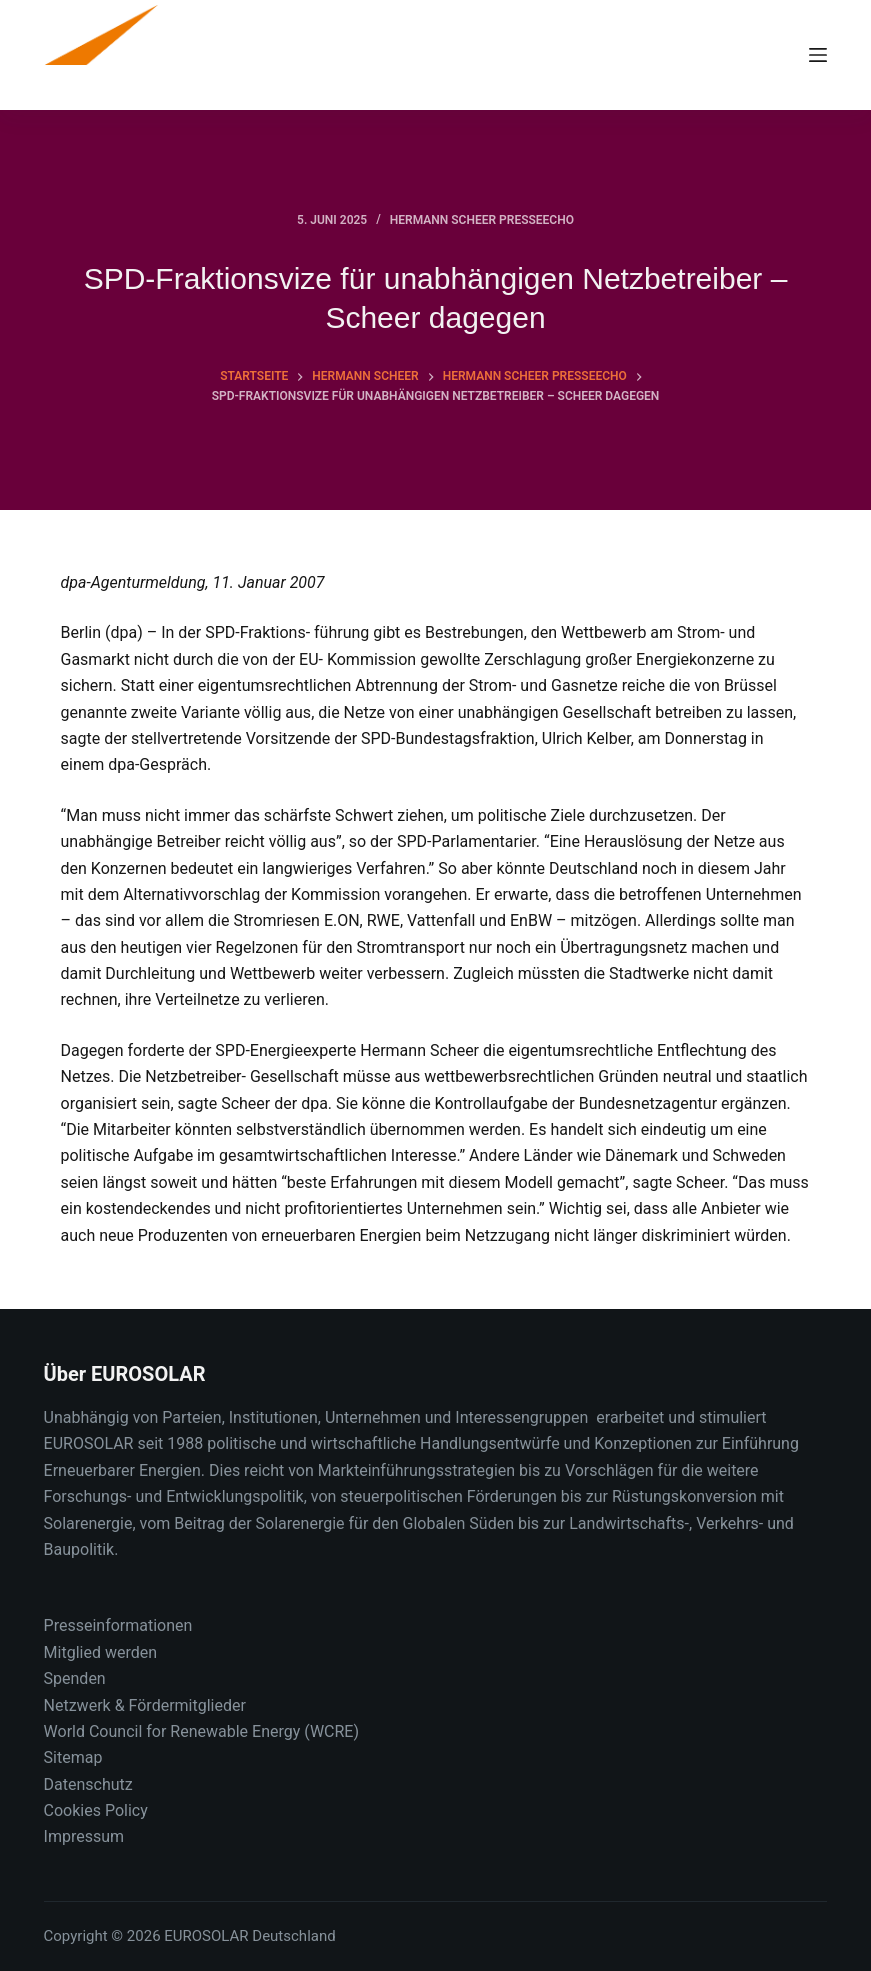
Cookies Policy (96, 1810)
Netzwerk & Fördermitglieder (145, 1705)
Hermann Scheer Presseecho (482, 220)
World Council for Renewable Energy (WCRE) (201, 1731)
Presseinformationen (118, 1625)
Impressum (84, 1836)
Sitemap (73, 1757)
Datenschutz (88, 1784)
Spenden (75, 1678)
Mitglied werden (100, 1652)
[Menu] (818, 55)
